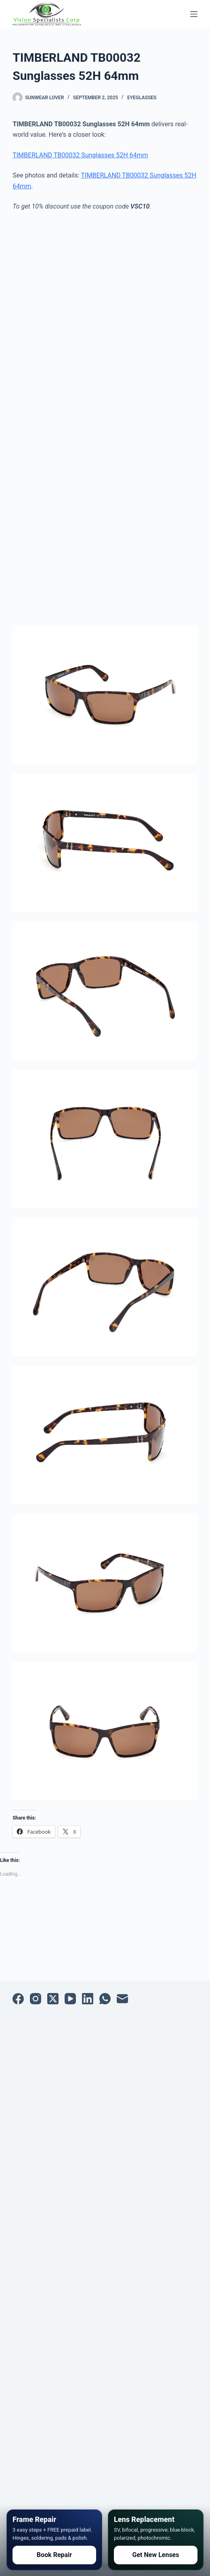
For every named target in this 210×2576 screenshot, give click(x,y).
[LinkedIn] (87, 1998)
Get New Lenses (155, 2555)
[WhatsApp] (105, 1998)
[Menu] (193, 14)
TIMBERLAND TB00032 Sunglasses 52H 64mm (80, 155)
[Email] (122, 1998)
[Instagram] (35, 1998)
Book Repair (54, 2555)
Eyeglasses (141, 97)
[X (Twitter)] (53, 1998)
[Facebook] (18, 1998)
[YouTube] (70, 1998)
